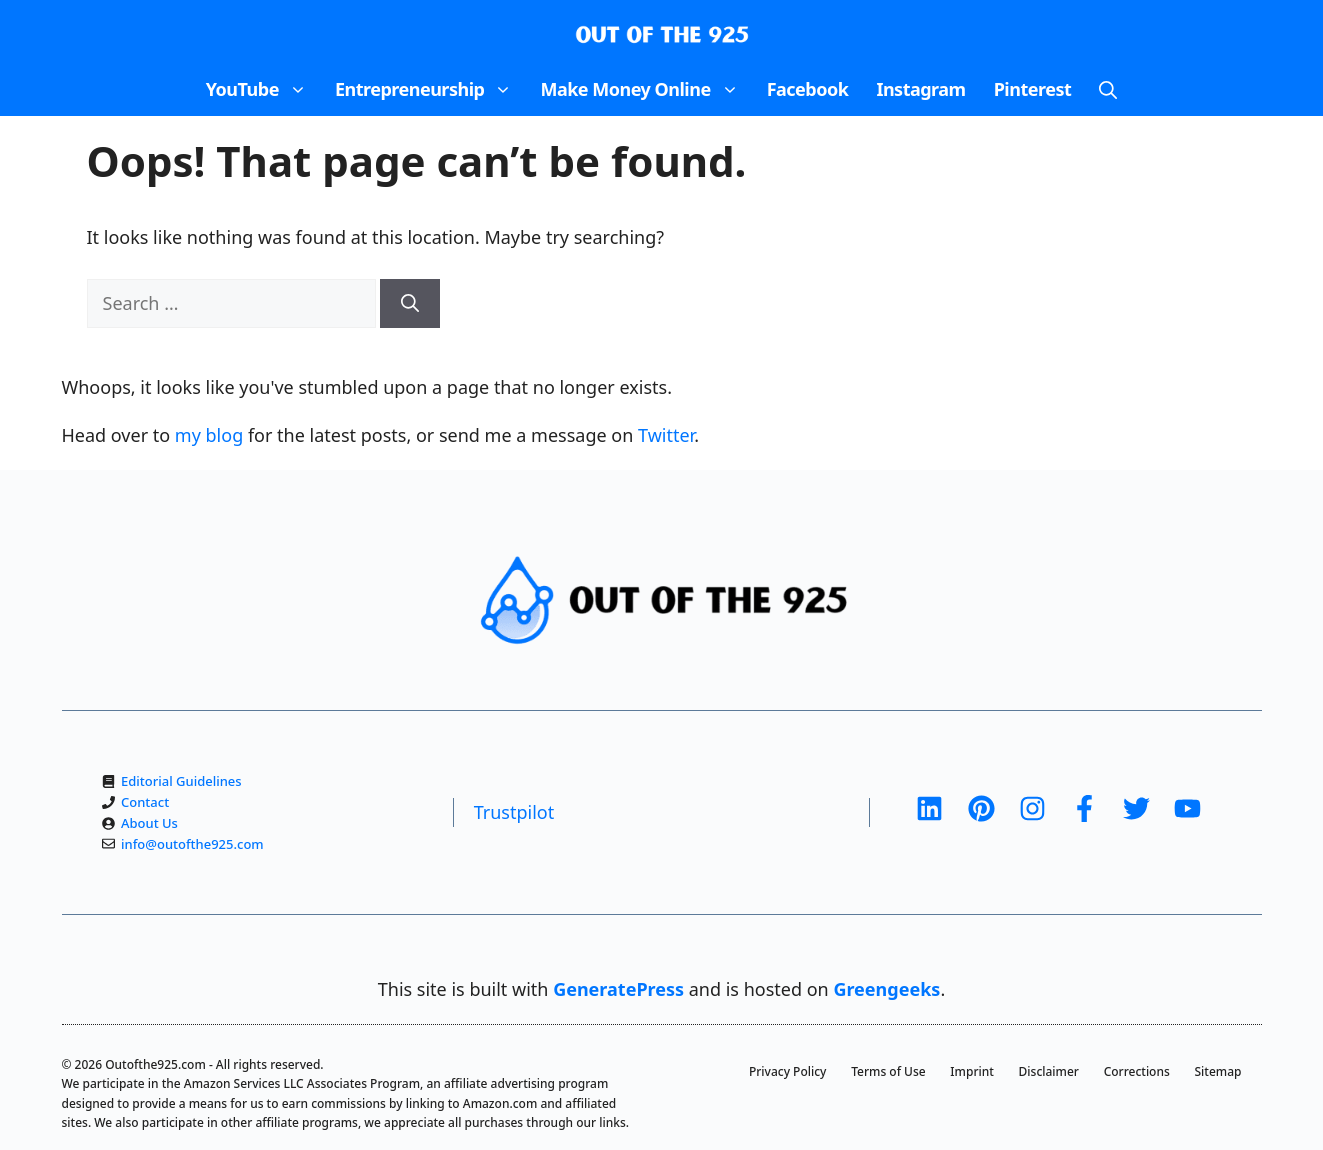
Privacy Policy (788, 1071)
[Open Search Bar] (1108, 89)
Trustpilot (514, 812)
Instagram (920, 89)
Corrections (1137, 1071)
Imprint (972, 1071)
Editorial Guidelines (181, 781)
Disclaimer (1049, 1071)
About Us (149, 823)
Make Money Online (646, 89)
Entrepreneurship (431, 89)
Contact (145, 802)
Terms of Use (888, 1071)
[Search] (410, 303)
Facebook (808, 89)
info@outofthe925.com (192, 844)
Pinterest (1033, 89)
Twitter (666, 435)
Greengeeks (886, 989)
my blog (209, 435)
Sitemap (1218, 1071)
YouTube (263, 89)
